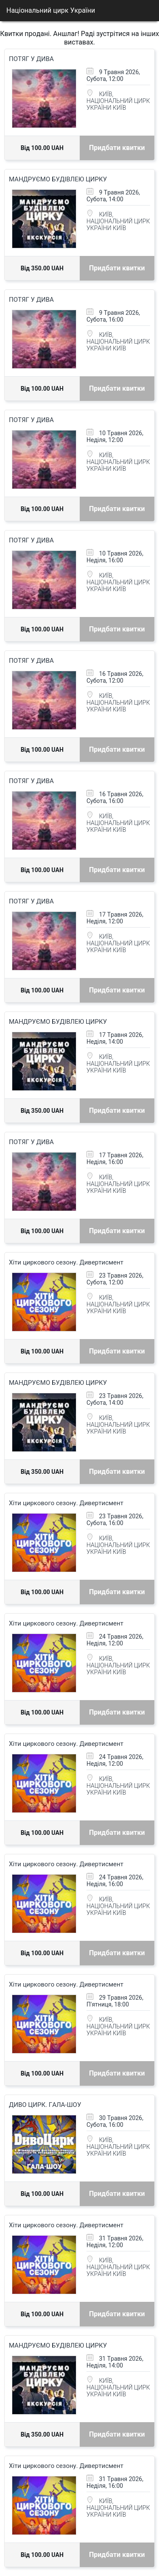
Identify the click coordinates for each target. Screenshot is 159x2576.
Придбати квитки (117, 148)
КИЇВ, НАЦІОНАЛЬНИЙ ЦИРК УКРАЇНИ (118, 101)
